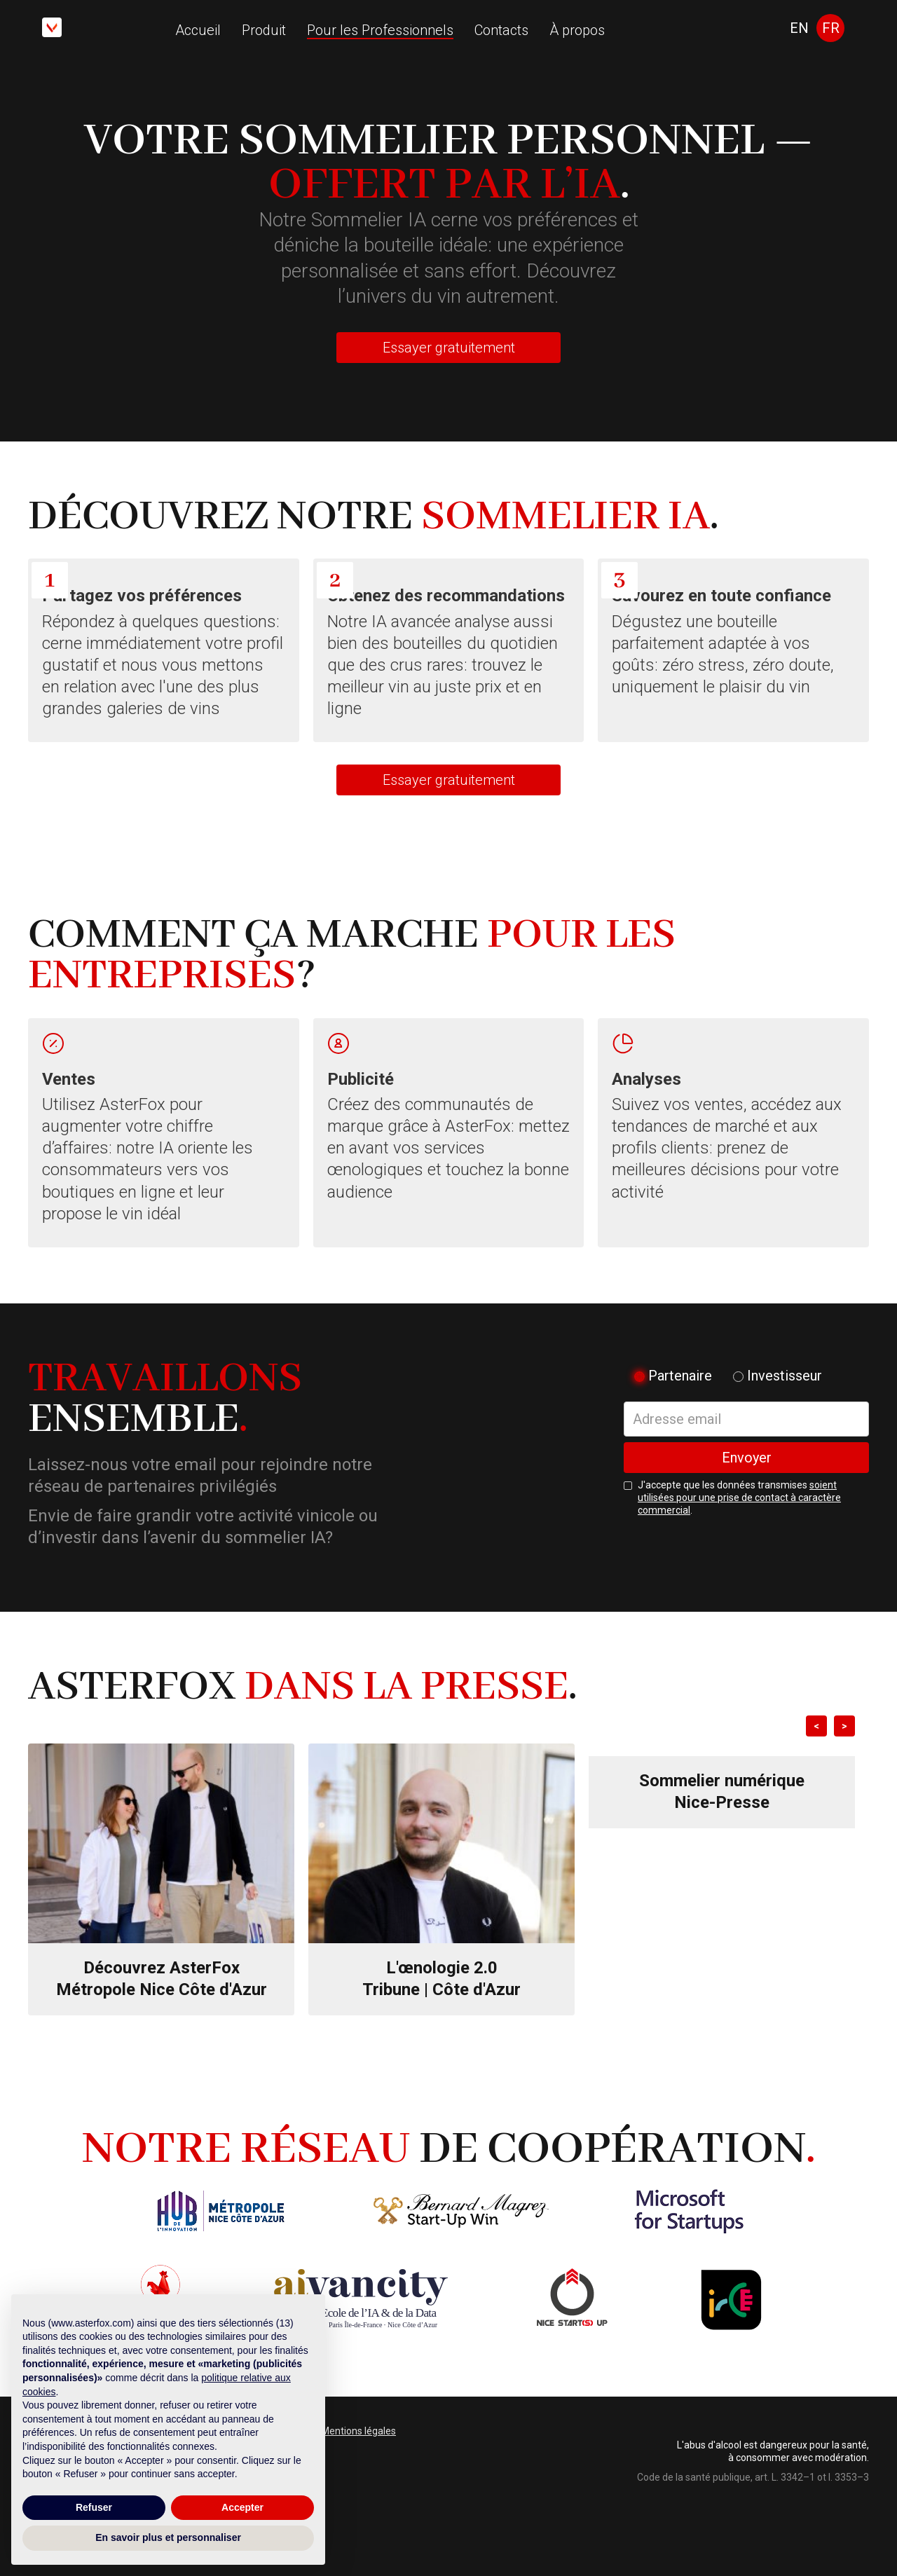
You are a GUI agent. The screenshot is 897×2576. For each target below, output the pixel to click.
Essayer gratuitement (449, 347)
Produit (264, 30)
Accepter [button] (242, 2507)
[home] (52, 27)
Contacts (501, 30)
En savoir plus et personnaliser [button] (168, 2537)
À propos (577, 30)
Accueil (198, 30)
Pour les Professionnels (380, 30)
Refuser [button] (94, 2507)
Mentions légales (358, 2431)
